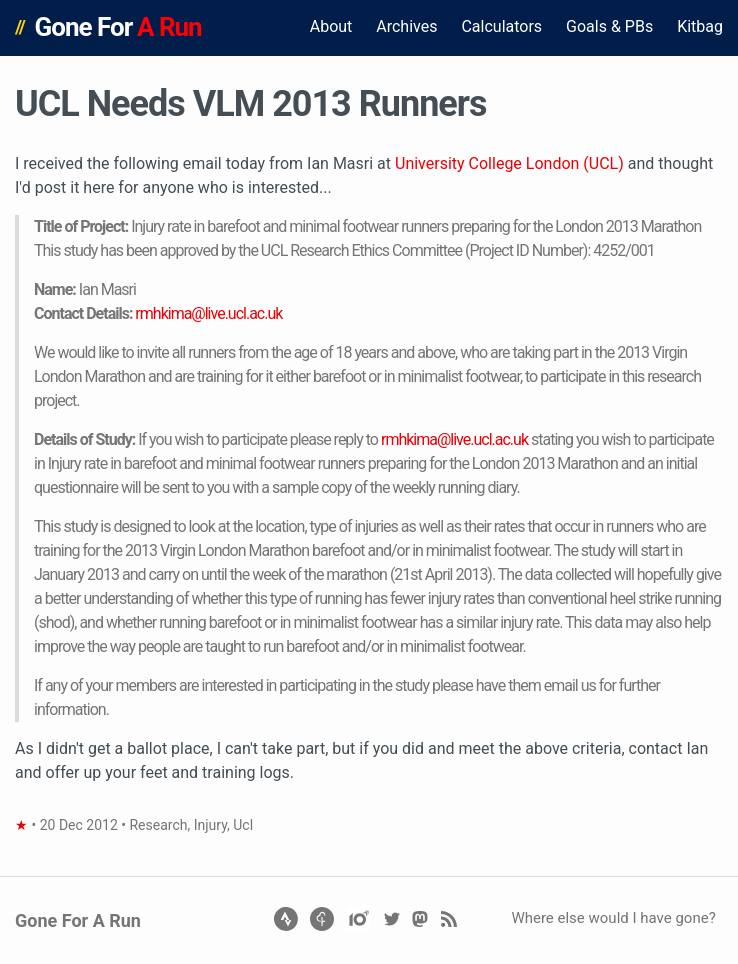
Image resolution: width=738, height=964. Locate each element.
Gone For (118, 27)
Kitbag (700, 26)
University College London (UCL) (509, 163)
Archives (406, 26)
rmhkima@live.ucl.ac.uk (208, 313)
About (331, 26)
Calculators (501, 26)
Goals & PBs (609, 26)
